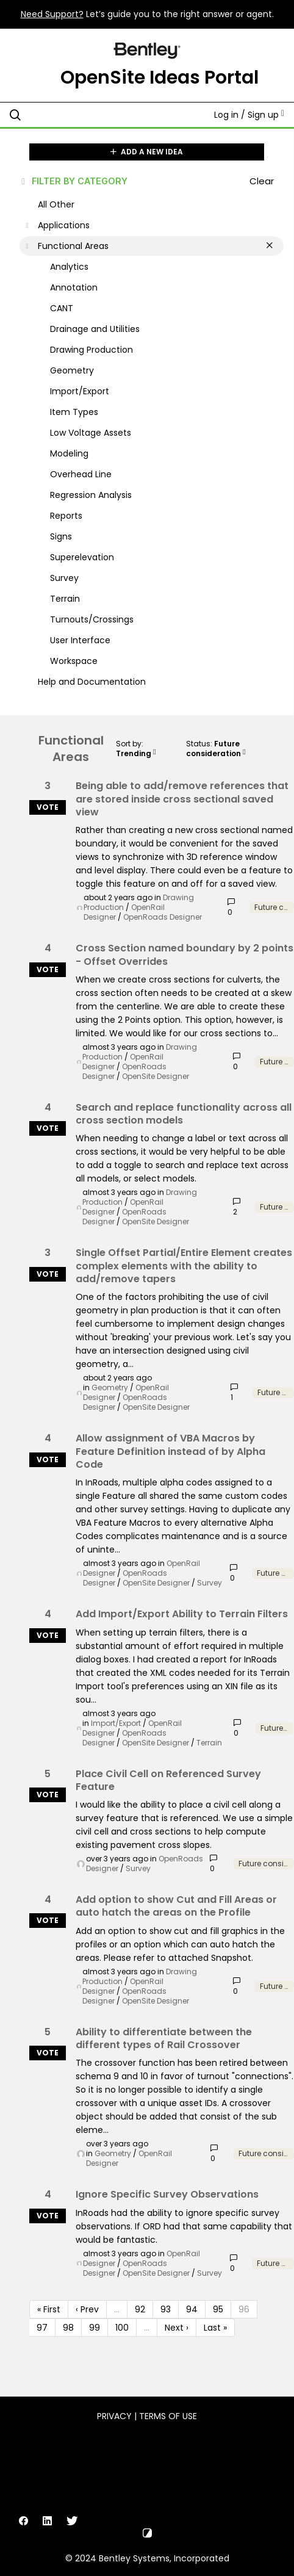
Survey (209, 1583)
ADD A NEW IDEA (146, 151)
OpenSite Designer (155, 1076)
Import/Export (116, 1723)
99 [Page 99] (94, 2328)
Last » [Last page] (215, 2328)
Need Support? (52, 14)
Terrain (209, 1742)
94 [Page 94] (192, 2309)
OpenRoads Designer (162, 917)
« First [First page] (48, 2309)
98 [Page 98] (68, 2328)
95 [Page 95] (218, 2309)
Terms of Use (168, 2416)
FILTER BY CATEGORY (73, 181)
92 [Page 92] (140, 2309)
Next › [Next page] (176, 2328)
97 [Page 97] (42, 2328)
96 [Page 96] (243, 2309)
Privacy (114, 2416)
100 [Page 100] (122, 2328)
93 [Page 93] (165, 2309)
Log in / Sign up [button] (249, 115)
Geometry (109, 1387)
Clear (261, 181)
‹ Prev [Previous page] (87, 2309)
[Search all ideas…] (89, 114)
